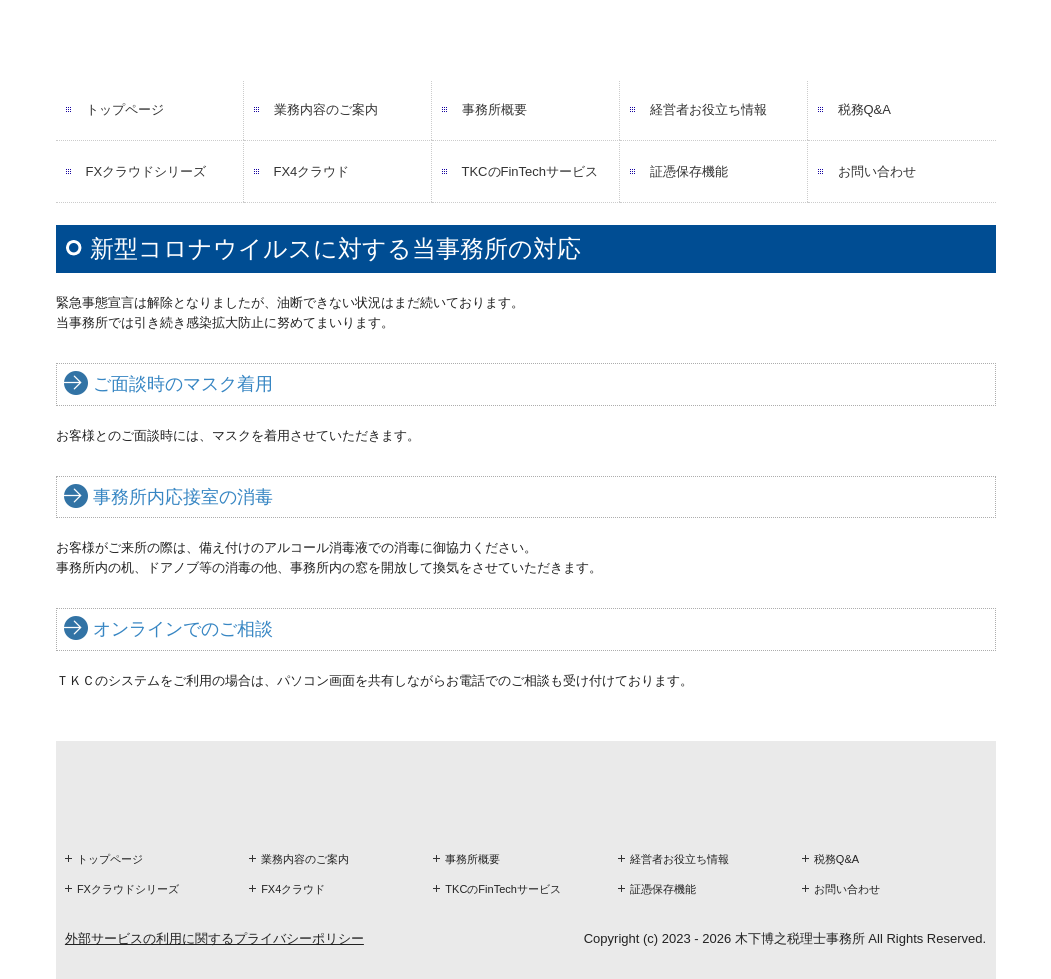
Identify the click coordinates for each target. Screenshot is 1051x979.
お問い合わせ (877, 171)
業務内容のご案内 (326, 109)
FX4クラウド (312, 171)
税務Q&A (864, 109)
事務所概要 (494, 109)
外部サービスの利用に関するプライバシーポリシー (214, 938)
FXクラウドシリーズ (146, 171)
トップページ (125, 109)
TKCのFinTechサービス (530, 171)
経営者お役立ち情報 (708, 109)
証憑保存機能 (689, 171)
